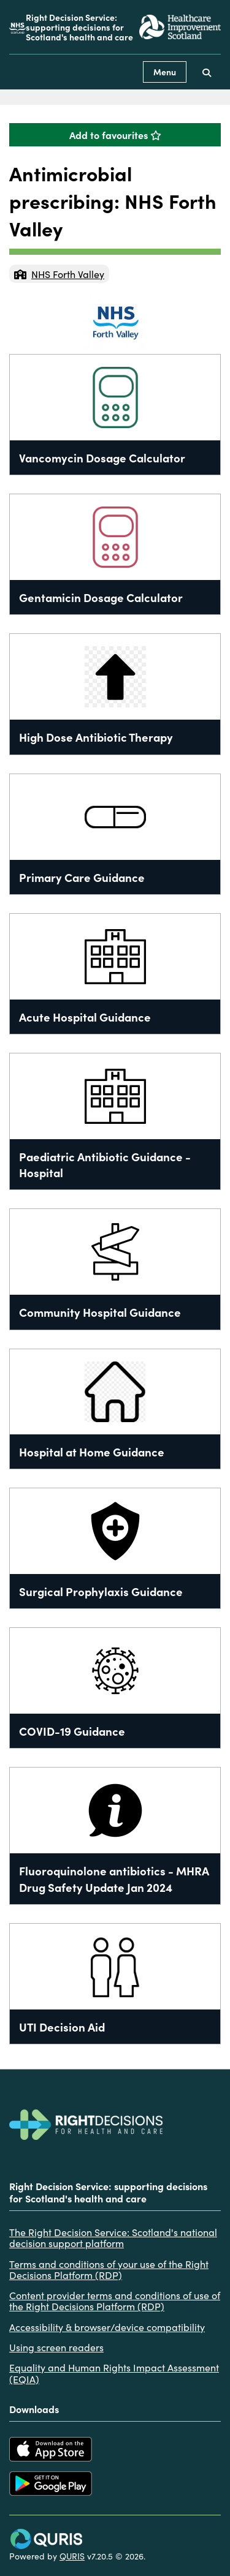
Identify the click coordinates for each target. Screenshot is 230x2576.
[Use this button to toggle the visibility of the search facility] (207, 72)
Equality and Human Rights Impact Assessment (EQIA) (114, 2373)
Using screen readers (56, 2346)
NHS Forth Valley (59, 274)
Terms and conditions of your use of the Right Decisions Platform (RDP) (109, 2269)
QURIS (72, 2556)
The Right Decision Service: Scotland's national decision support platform (113, 2237)
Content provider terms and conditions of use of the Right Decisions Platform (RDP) (114, 2300)
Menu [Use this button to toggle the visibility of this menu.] (164, 72)
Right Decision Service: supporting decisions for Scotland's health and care (79, 27)
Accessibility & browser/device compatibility (107, 2326)
